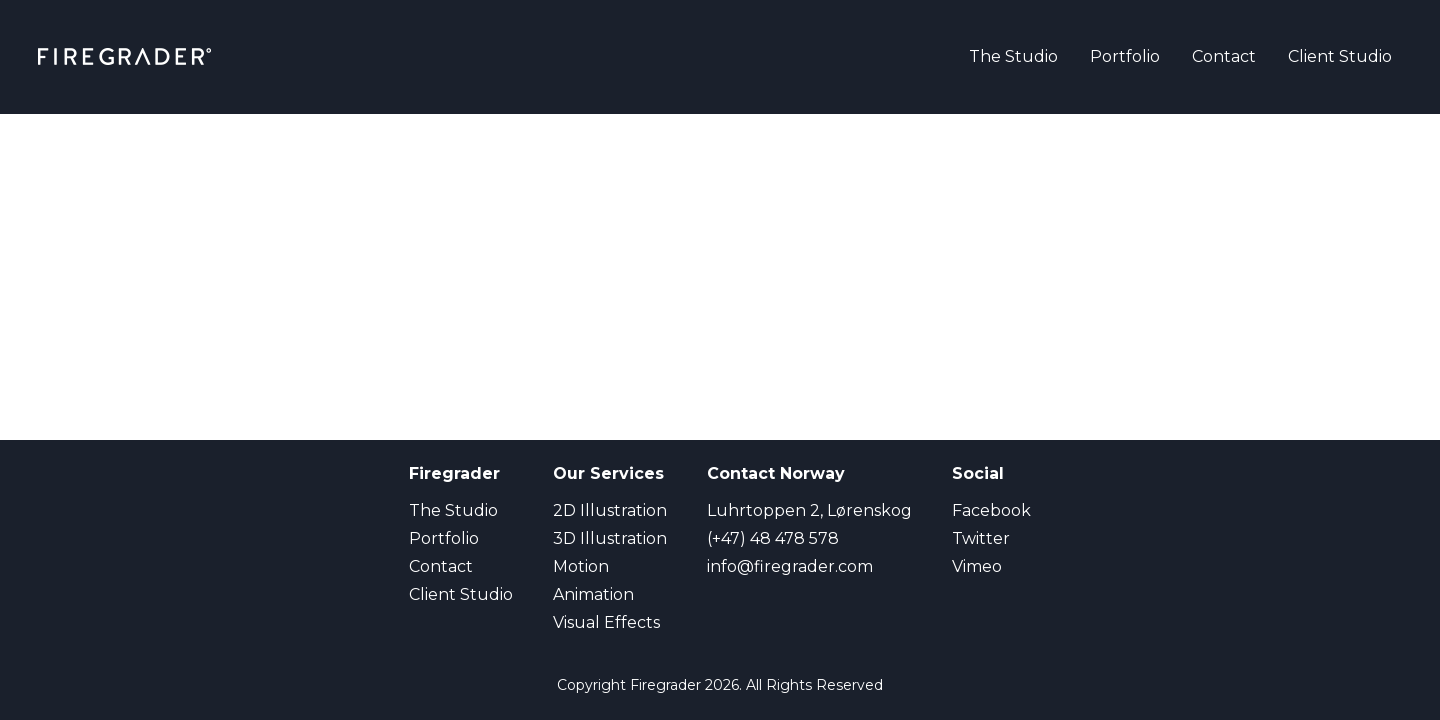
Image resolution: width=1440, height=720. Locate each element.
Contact (1224, 56)
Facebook (991, 510)
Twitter (981, 538)
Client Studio (1340, 56)
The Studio (1013, 56)
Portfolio (1125, 56)
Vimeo (977, 566)
